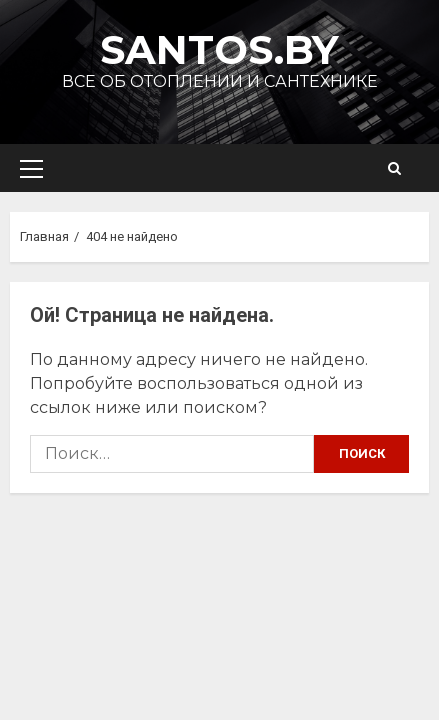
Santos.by (219, 49)
